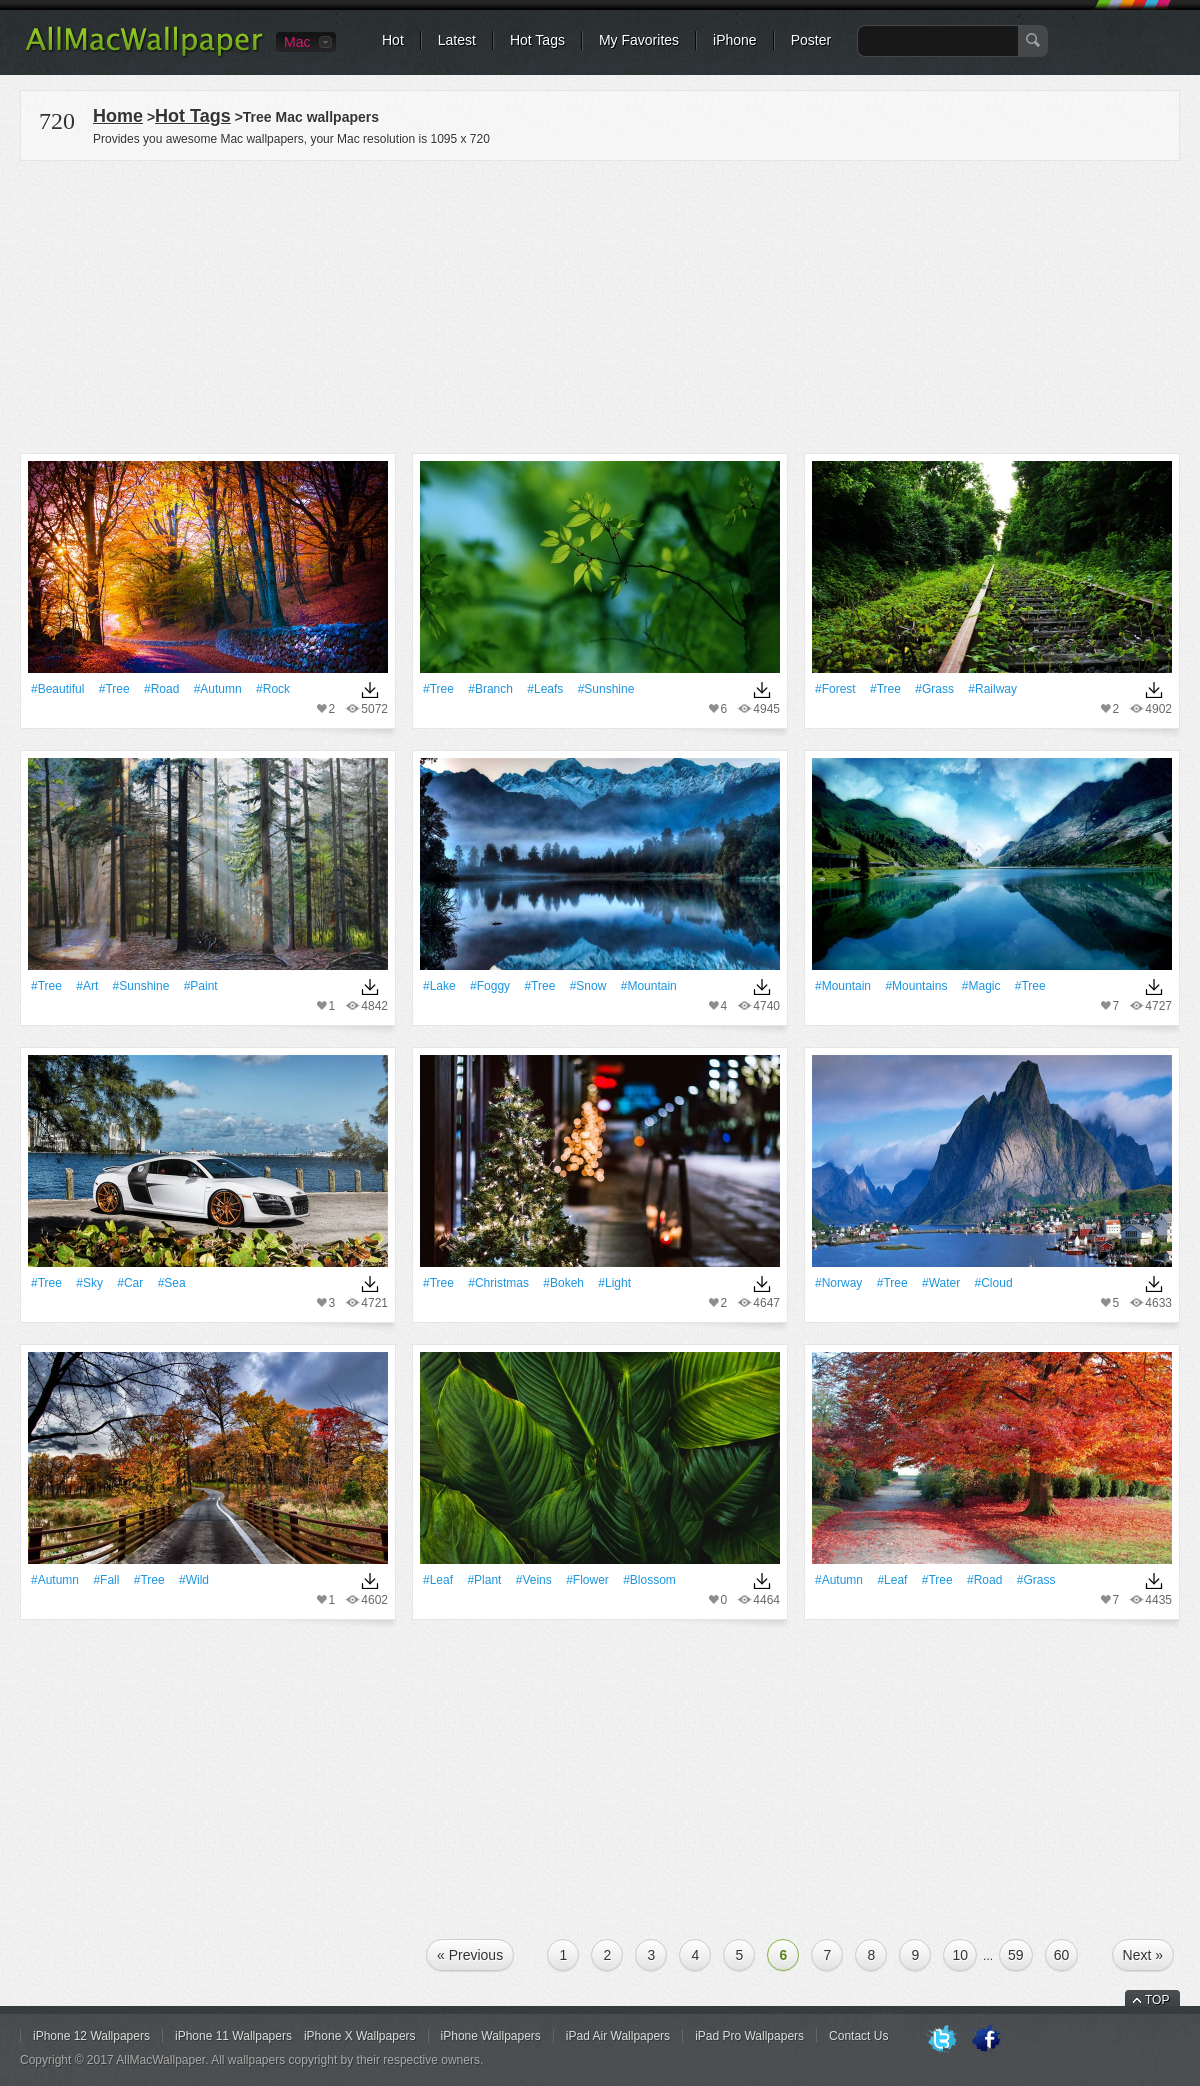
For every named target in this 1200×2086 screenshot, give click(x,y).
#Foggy (490, 986)
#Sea (172, 1283)
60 (1062, 1955)
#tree (114, 689)
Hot (393, 40)
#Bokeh (563, 1283)
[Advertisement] (600, 304)
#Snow (588, 986)
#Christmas (498, 1283)
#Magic (981, 986)
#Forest (835, 689)
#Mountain (649, 986)
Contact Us (858, 2036)
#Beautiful (57, 689)
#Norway (838, 1283)
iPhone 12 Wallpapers (91, 2036)
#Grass (934, 689)
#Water (941, 1283)
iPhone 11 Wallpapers (233, 2036)
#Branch (490, 689)
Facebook (986, 2040)
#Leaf (438, 1580)
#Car (130, 1283)
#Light (614, 1283)
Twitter (942, 2040)
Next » (1143, 1955)
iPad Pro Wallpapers (749, 2036)
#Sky (89, 1283)
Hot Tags (537, 40)
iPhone (735, 40)
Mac (297, 42)
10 (960, 1955)
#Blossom (649, 1580)
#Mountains (916, 986)
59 (1016, 1955)
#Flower (587, 1580)
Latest (457, 40)
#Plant (484, 1580)
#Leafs (545, 689)
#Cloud (994, 1283)
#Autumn (218, 689)
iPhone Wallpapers (491, 2036)
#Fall (106, 1580)
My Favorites (639, 40)
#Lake (439, 986)
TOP (1157, 2000)
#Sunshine (606, 689)
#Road (161, 689)
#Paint (201, 986)
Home (118, 116)
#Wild (194, 1580)
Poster (811, 40)
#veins (534, 1580)
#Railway (992, 689)
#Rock (273, 689)
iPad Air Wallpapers (618, 2036)
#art (87, 986)
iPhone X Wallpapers (360, 2036)
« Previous (470, 1955)
